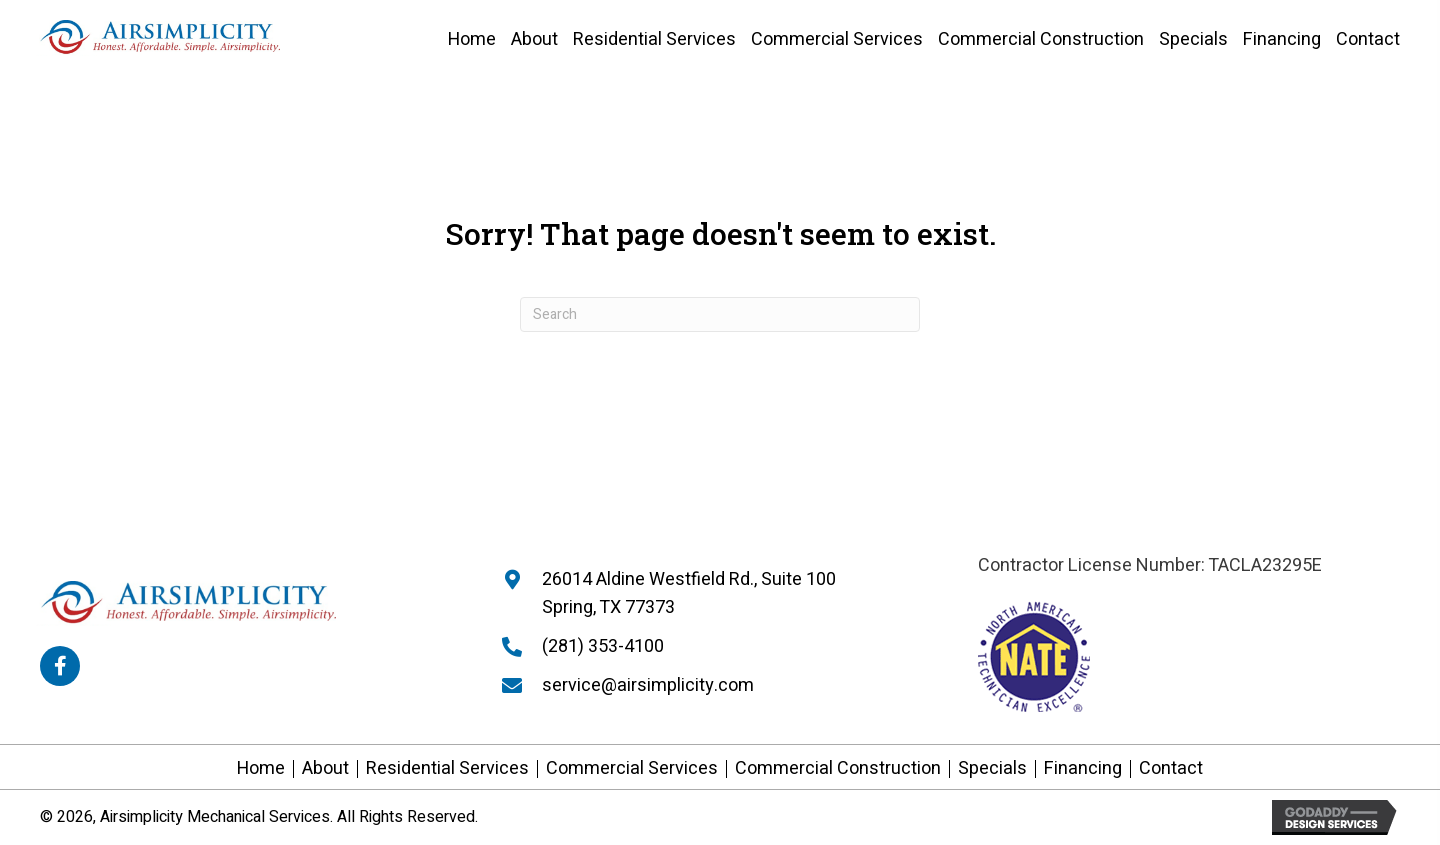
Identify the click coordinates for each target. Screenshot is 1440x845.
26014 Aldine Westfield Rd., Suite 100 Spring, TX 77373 (689, 594)
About (325, 769)
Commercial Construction (838, 769)
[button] (60, 666)
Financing (1083, 769)
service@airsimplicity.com (648, 685)
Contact (1171, 769)
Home (261, 769)
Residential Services (447, 769)
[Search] (720, 314)
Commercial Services (632, 769)
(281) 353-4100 (603, 646)
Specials (992, 769)
